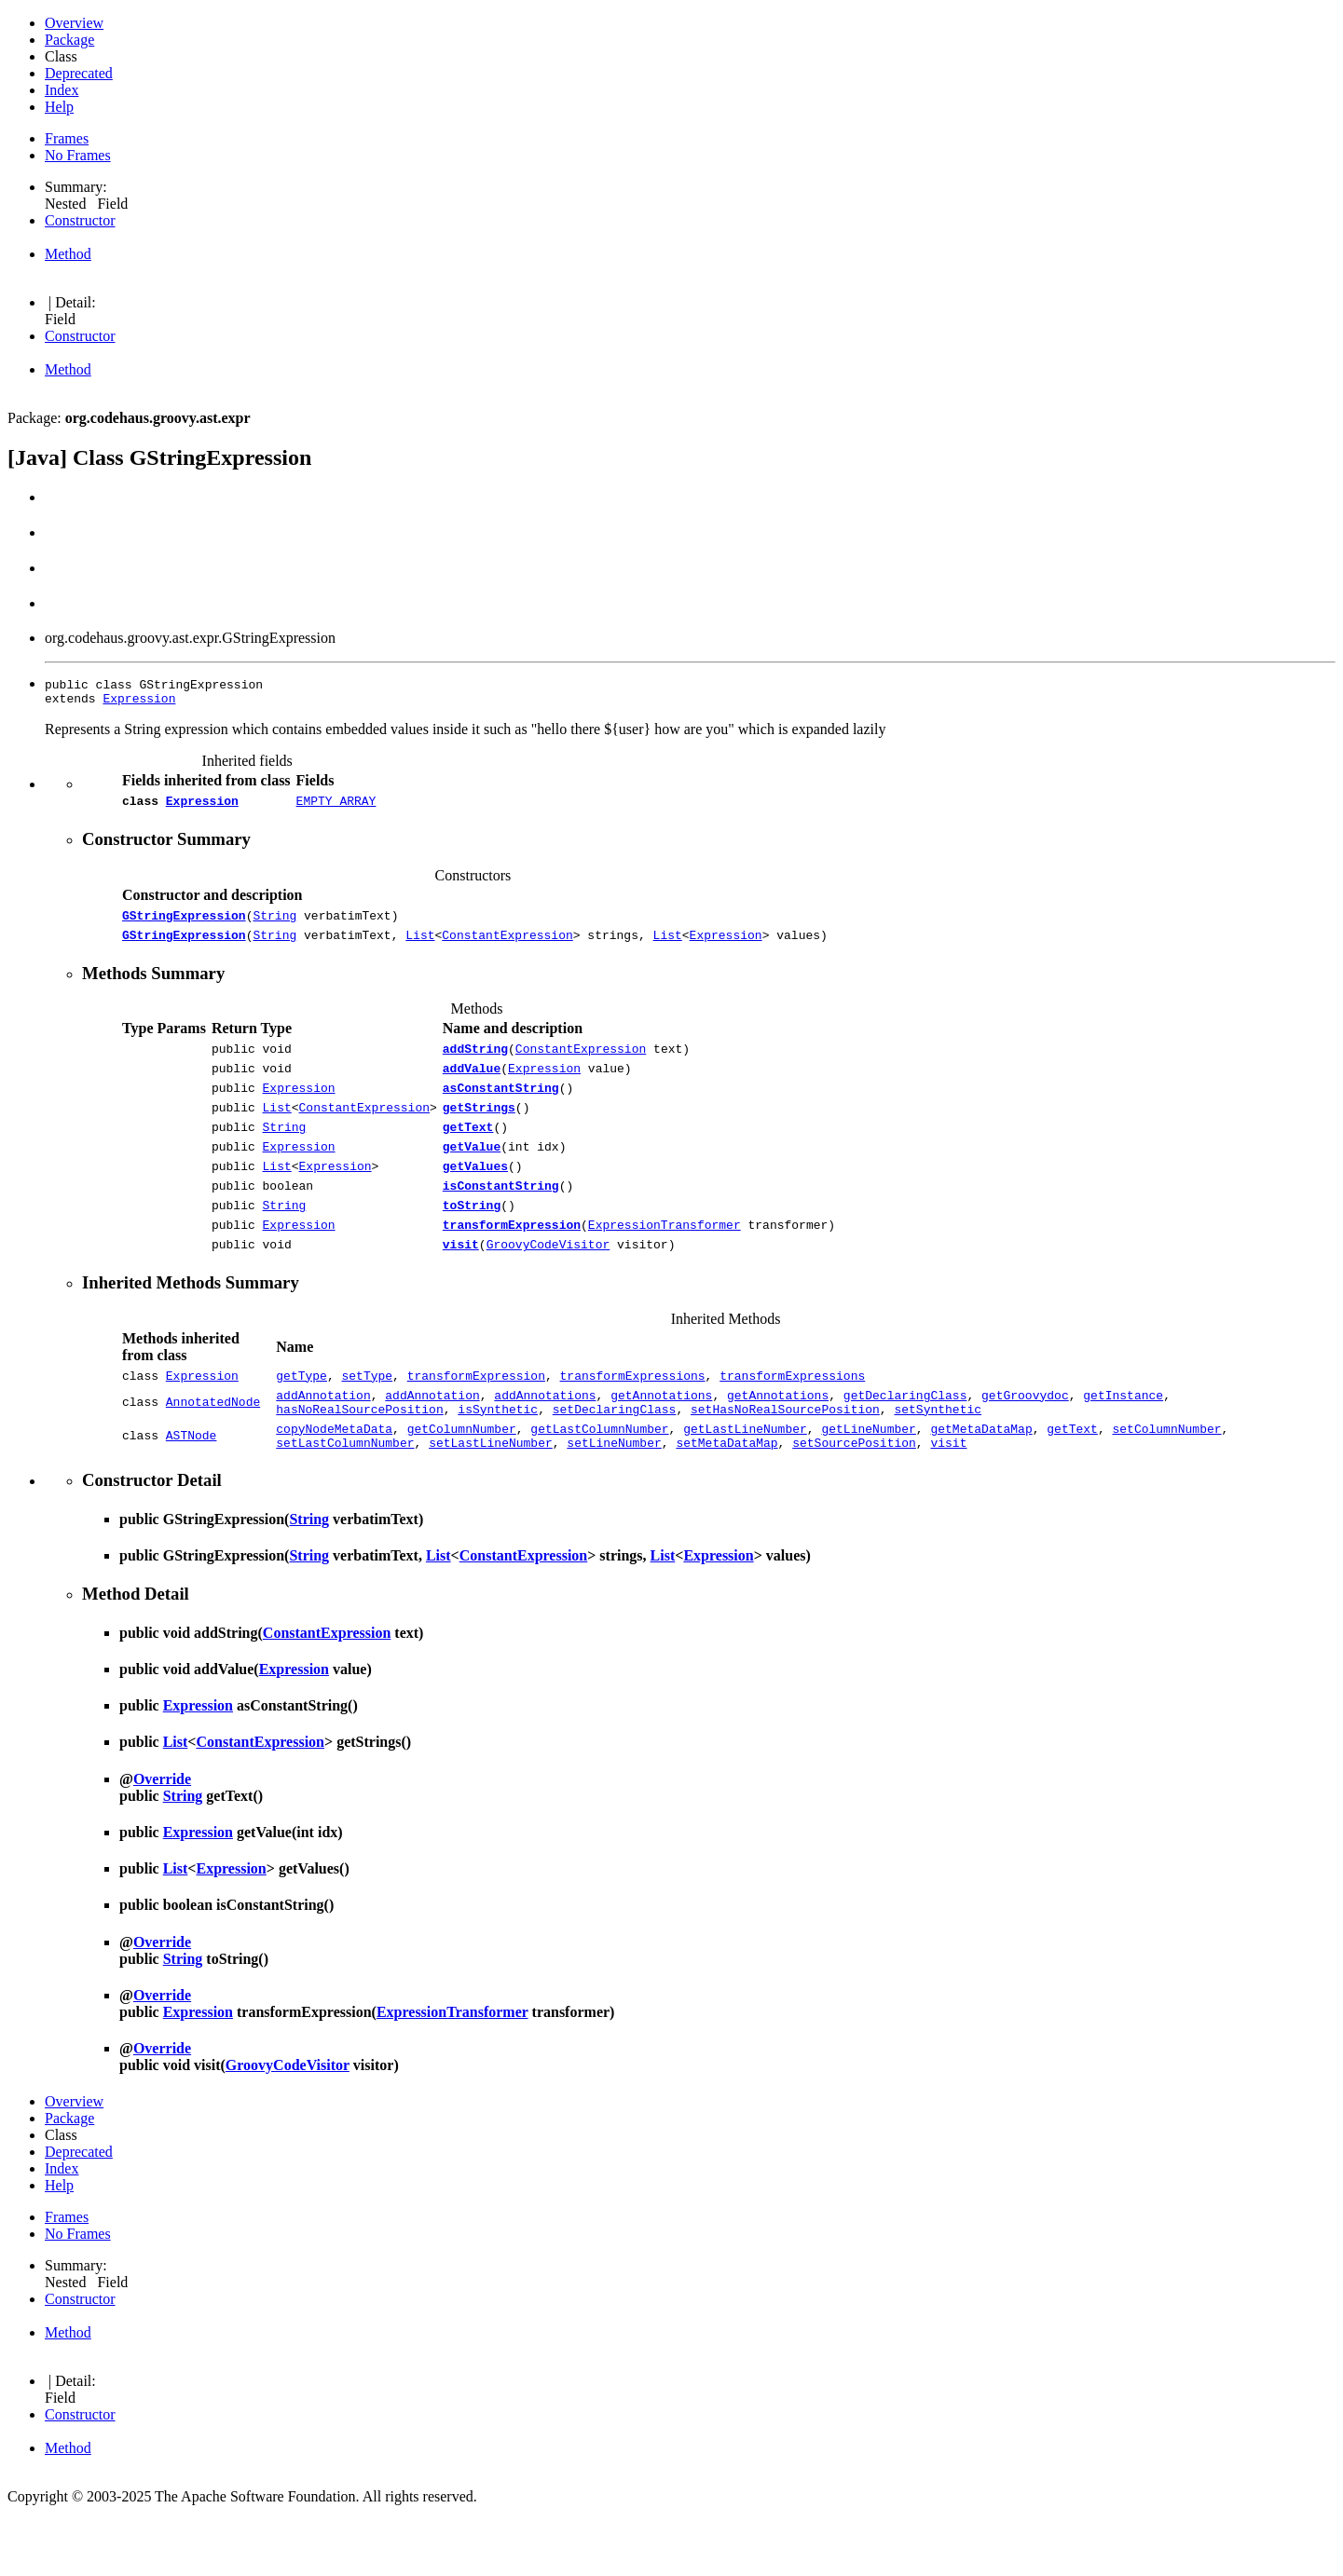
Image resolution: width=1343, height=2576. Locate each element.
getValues (475, 1196)
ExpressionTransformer (664, 1263)
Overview (74, 23)
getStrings (479, 1129)
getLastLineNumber (745, 1481)
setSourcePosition (854, 1498)
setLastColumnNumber (345, 1498)
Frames (67, 138)
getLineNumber (868, 1481)
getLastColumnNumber (599, 1481)
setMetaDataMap (726, 1498)
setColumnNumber (1166, 1481)
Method (68, 254)
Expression (139, 700)
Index (61, 90)
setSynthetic (937, 1459)
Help (59, 107)
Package (69, 40)
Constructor (80, 220)
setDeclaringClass (615, 1459)
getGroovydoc (1025, 1442)
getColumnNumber (461, 1481)
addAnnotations (545, 1442)
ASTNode (191, 1489)
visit (461, 1285)
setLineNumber (614, 1498)
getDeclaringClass (905, 1442)
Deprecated (79, 73)
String (274, 923)
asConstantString (501, 1106)
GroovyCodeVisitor (548, 1285)
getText (468, 1151)
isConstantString (501, 1218)
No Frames (78, 155)
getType (301, 1419)
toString (471, 1241)
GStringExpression (184, 923)
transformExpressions (633, 1419)
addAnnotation (323, 1442)
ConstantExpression (507, 945)
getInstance (1123, 1442)
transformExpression (512, 1263)
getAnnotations (661, 1442)
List (419, 945)
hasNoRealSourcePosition (359, 1459)
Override (162, 1835)
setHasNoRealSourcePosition (785, 1459)
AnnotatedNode (213, 1450)
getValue (471, 1173)
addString (475, 1062)
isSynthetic (498, 1459)
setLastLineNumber (491, 1498)
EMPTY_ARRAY (336, 805)
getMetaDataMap (981, 1481)
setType (367, 1419)
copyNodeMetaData (334, 1481)
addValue (471, 1084)
